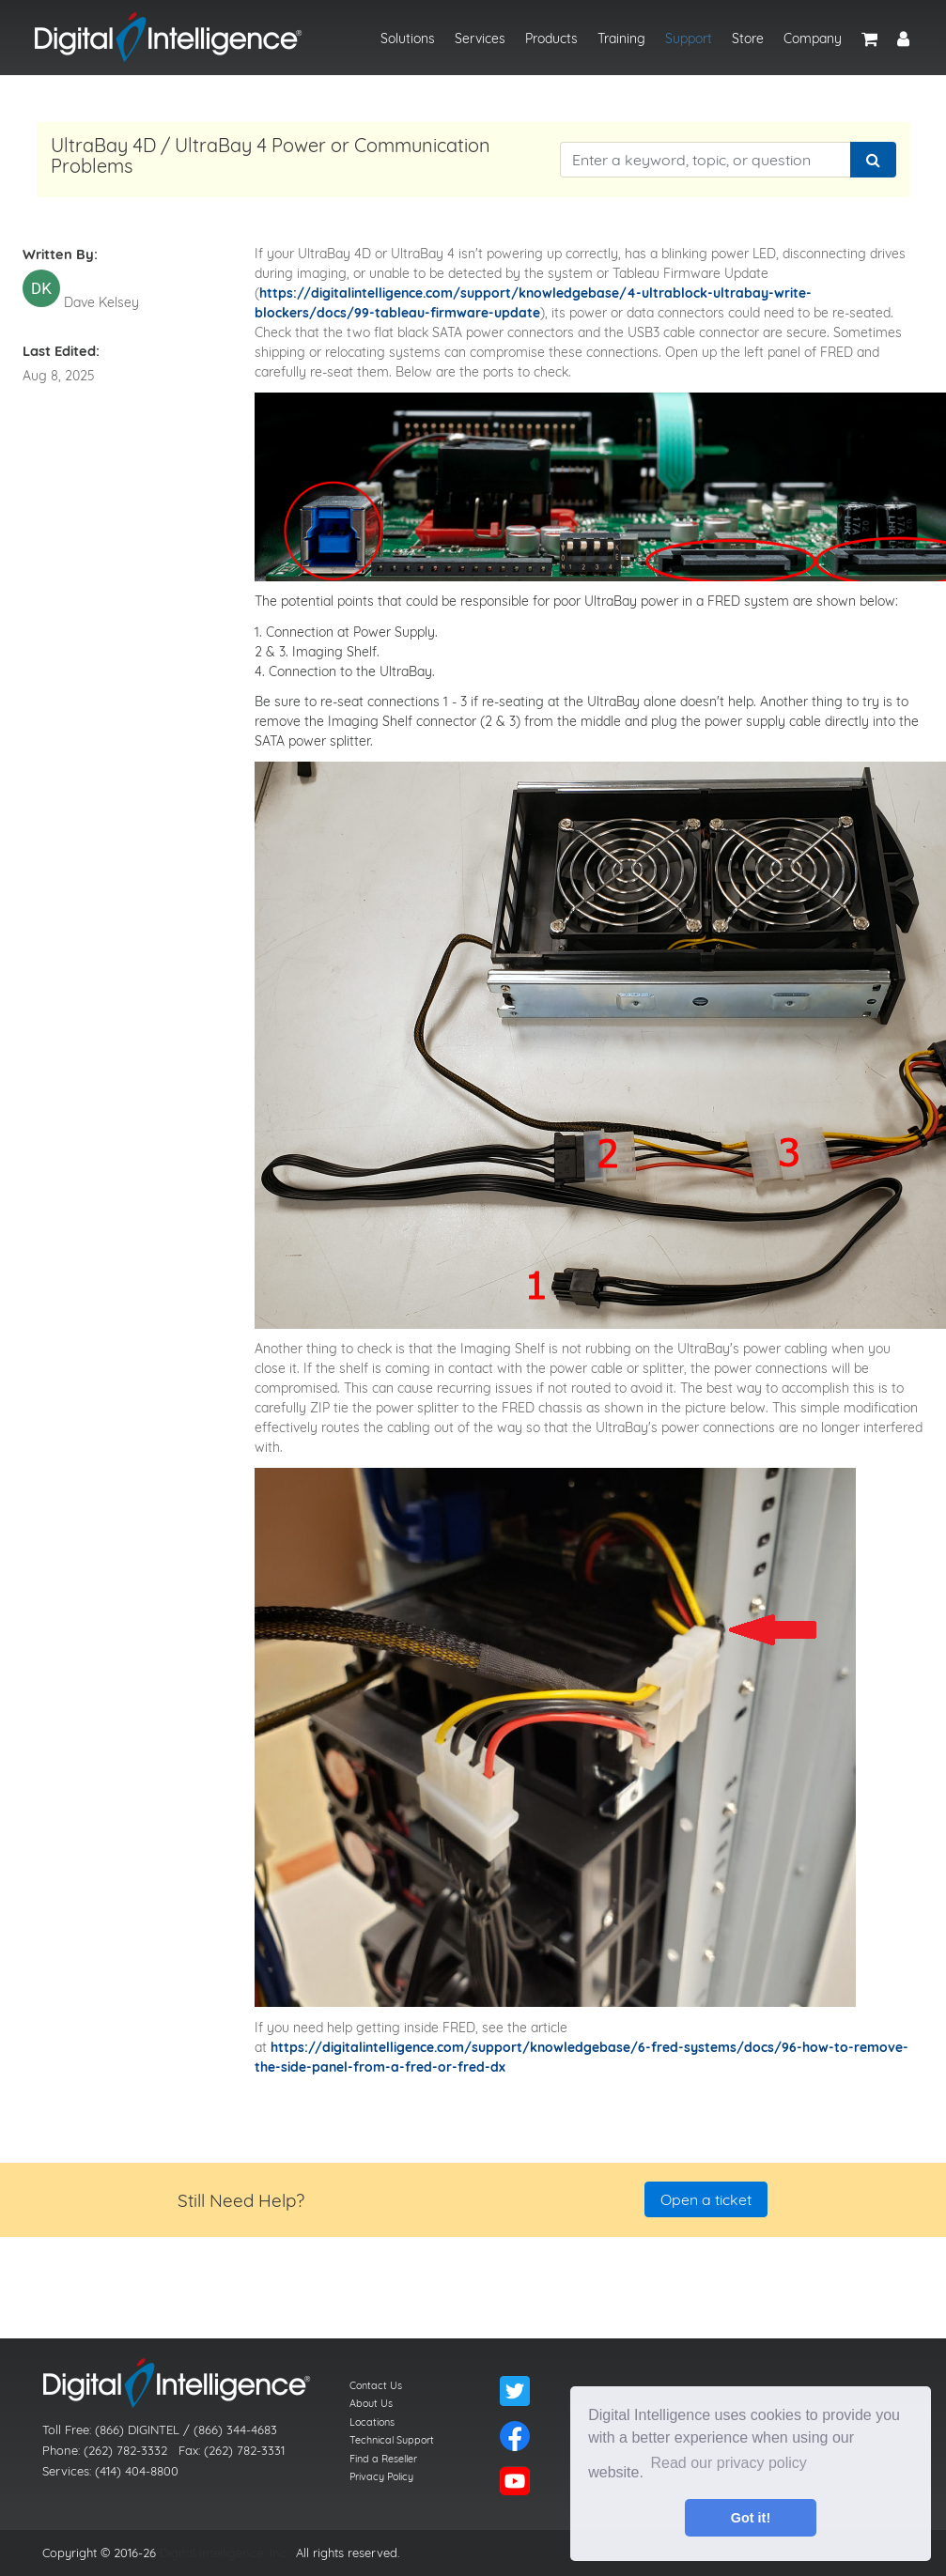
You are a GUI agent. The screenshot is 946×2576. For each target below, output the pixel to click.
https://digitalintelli (322, 293)
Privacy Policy (381, 2476)
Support (688, 38)
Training (621, 38)
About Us (371, 2403)
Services (480, 38)
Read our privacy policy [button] (729, 2463)
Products (551, 38)
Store (748, 38)
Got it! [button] (750, 2517)
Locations (372, 2422)
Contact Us (375, 2385)
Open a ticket (706, 2199)
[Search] (873, 159)
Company (812, 38)
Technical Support (391, 2439)
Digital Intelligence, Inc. (224, 2552)
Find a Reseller (383, 2458)
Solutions (407, 38)
